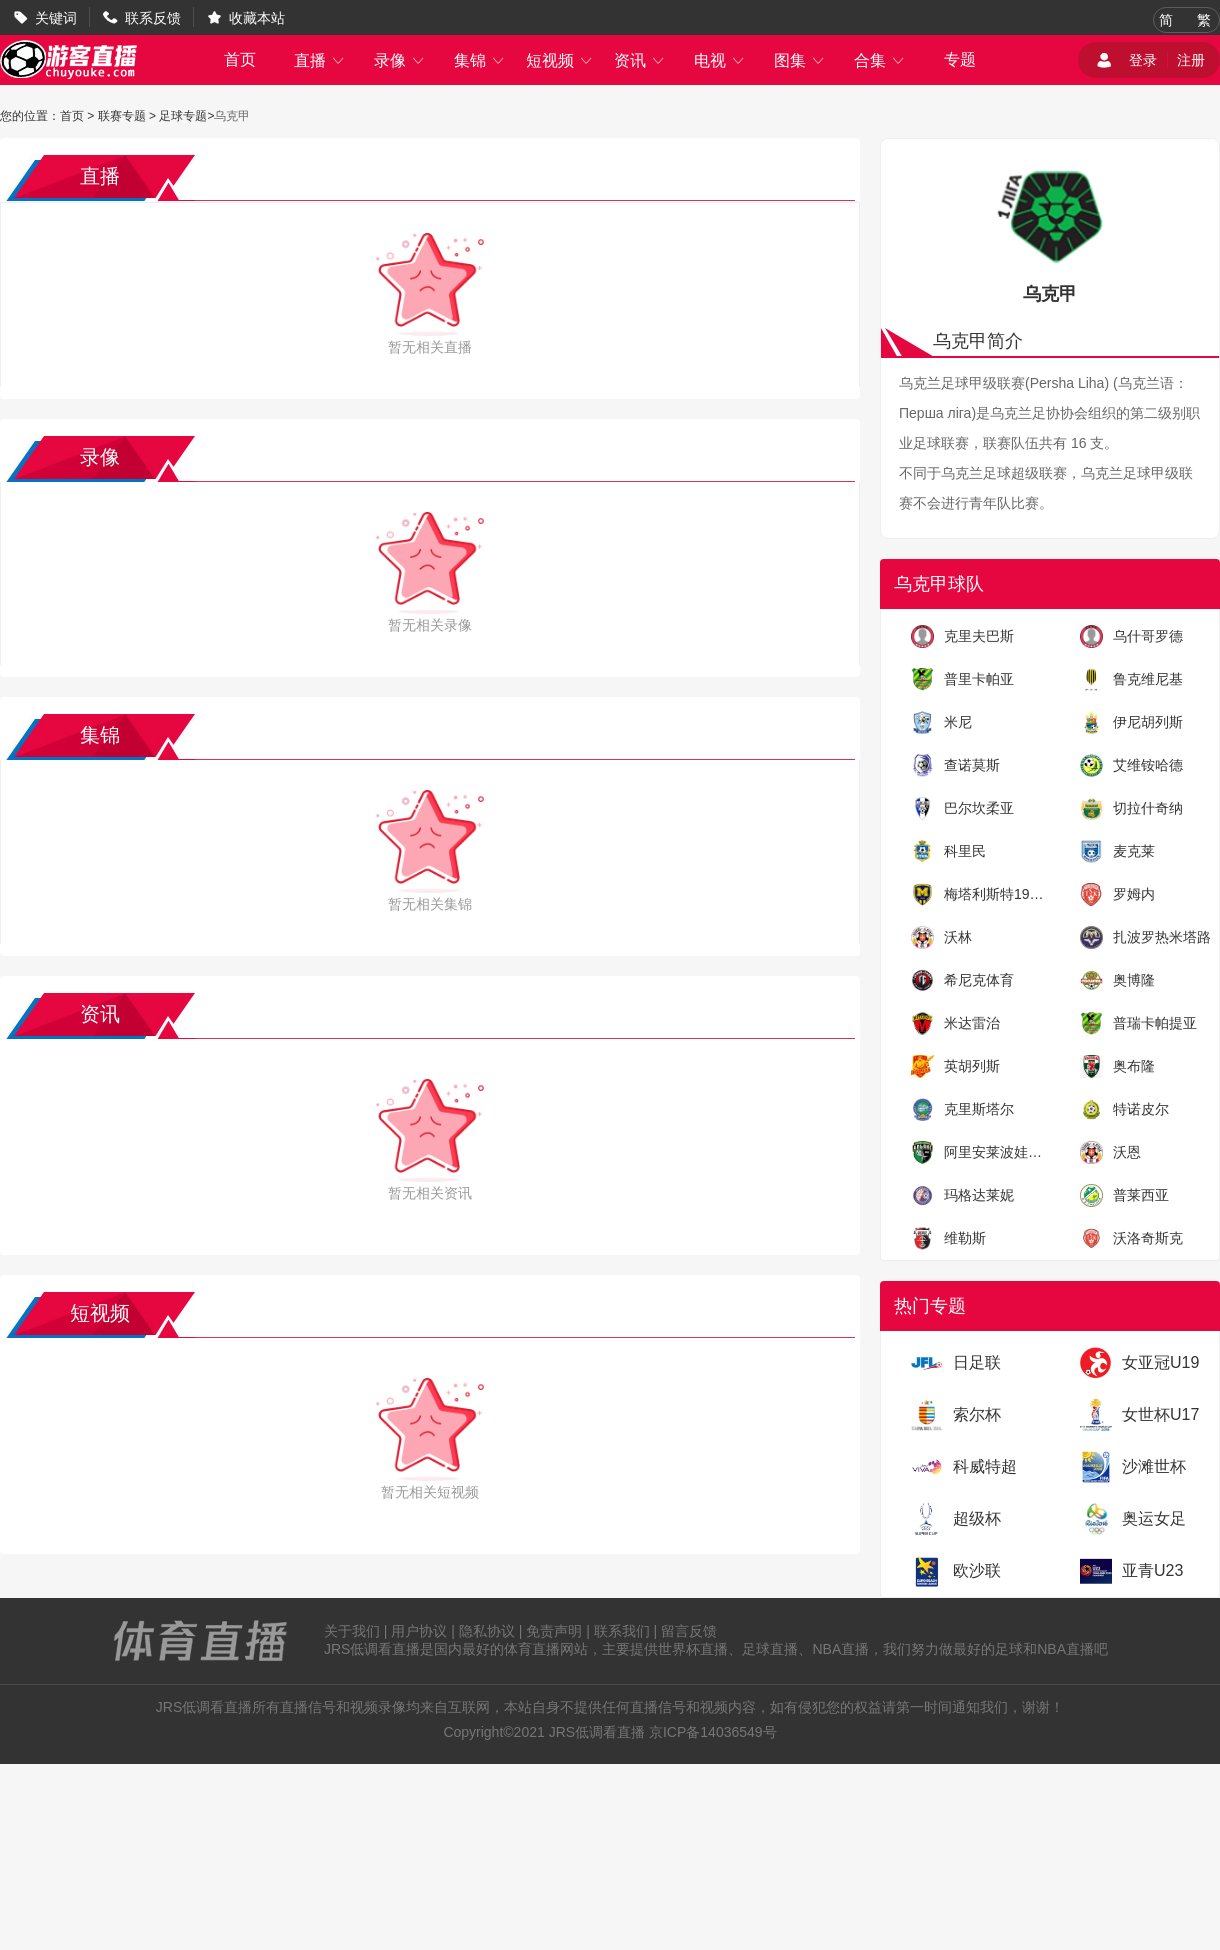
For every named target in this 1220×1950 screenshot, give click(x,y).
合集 (880, 60)
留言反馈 (689, 1631)
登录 (1143, 60)
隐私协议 (487, 1631)
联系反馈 (153, 18)
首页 (240, 59)
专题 (960, 59)
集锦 (480, 60)
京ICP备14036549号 (713, 1732)
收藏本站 (257, 18)
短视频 (560, 60)
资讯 (640, 60)
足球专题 (183, 116)
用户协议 (419, 1631)
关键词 (56, 18)
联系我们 (622, 1631)
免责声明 (554, 1631)
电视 (720, 60)
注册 (1191, 60)
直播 (320, 60)
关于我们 (352, 1631)
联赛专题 (122, 116)
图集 (800, 60)
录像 (400, 60)
